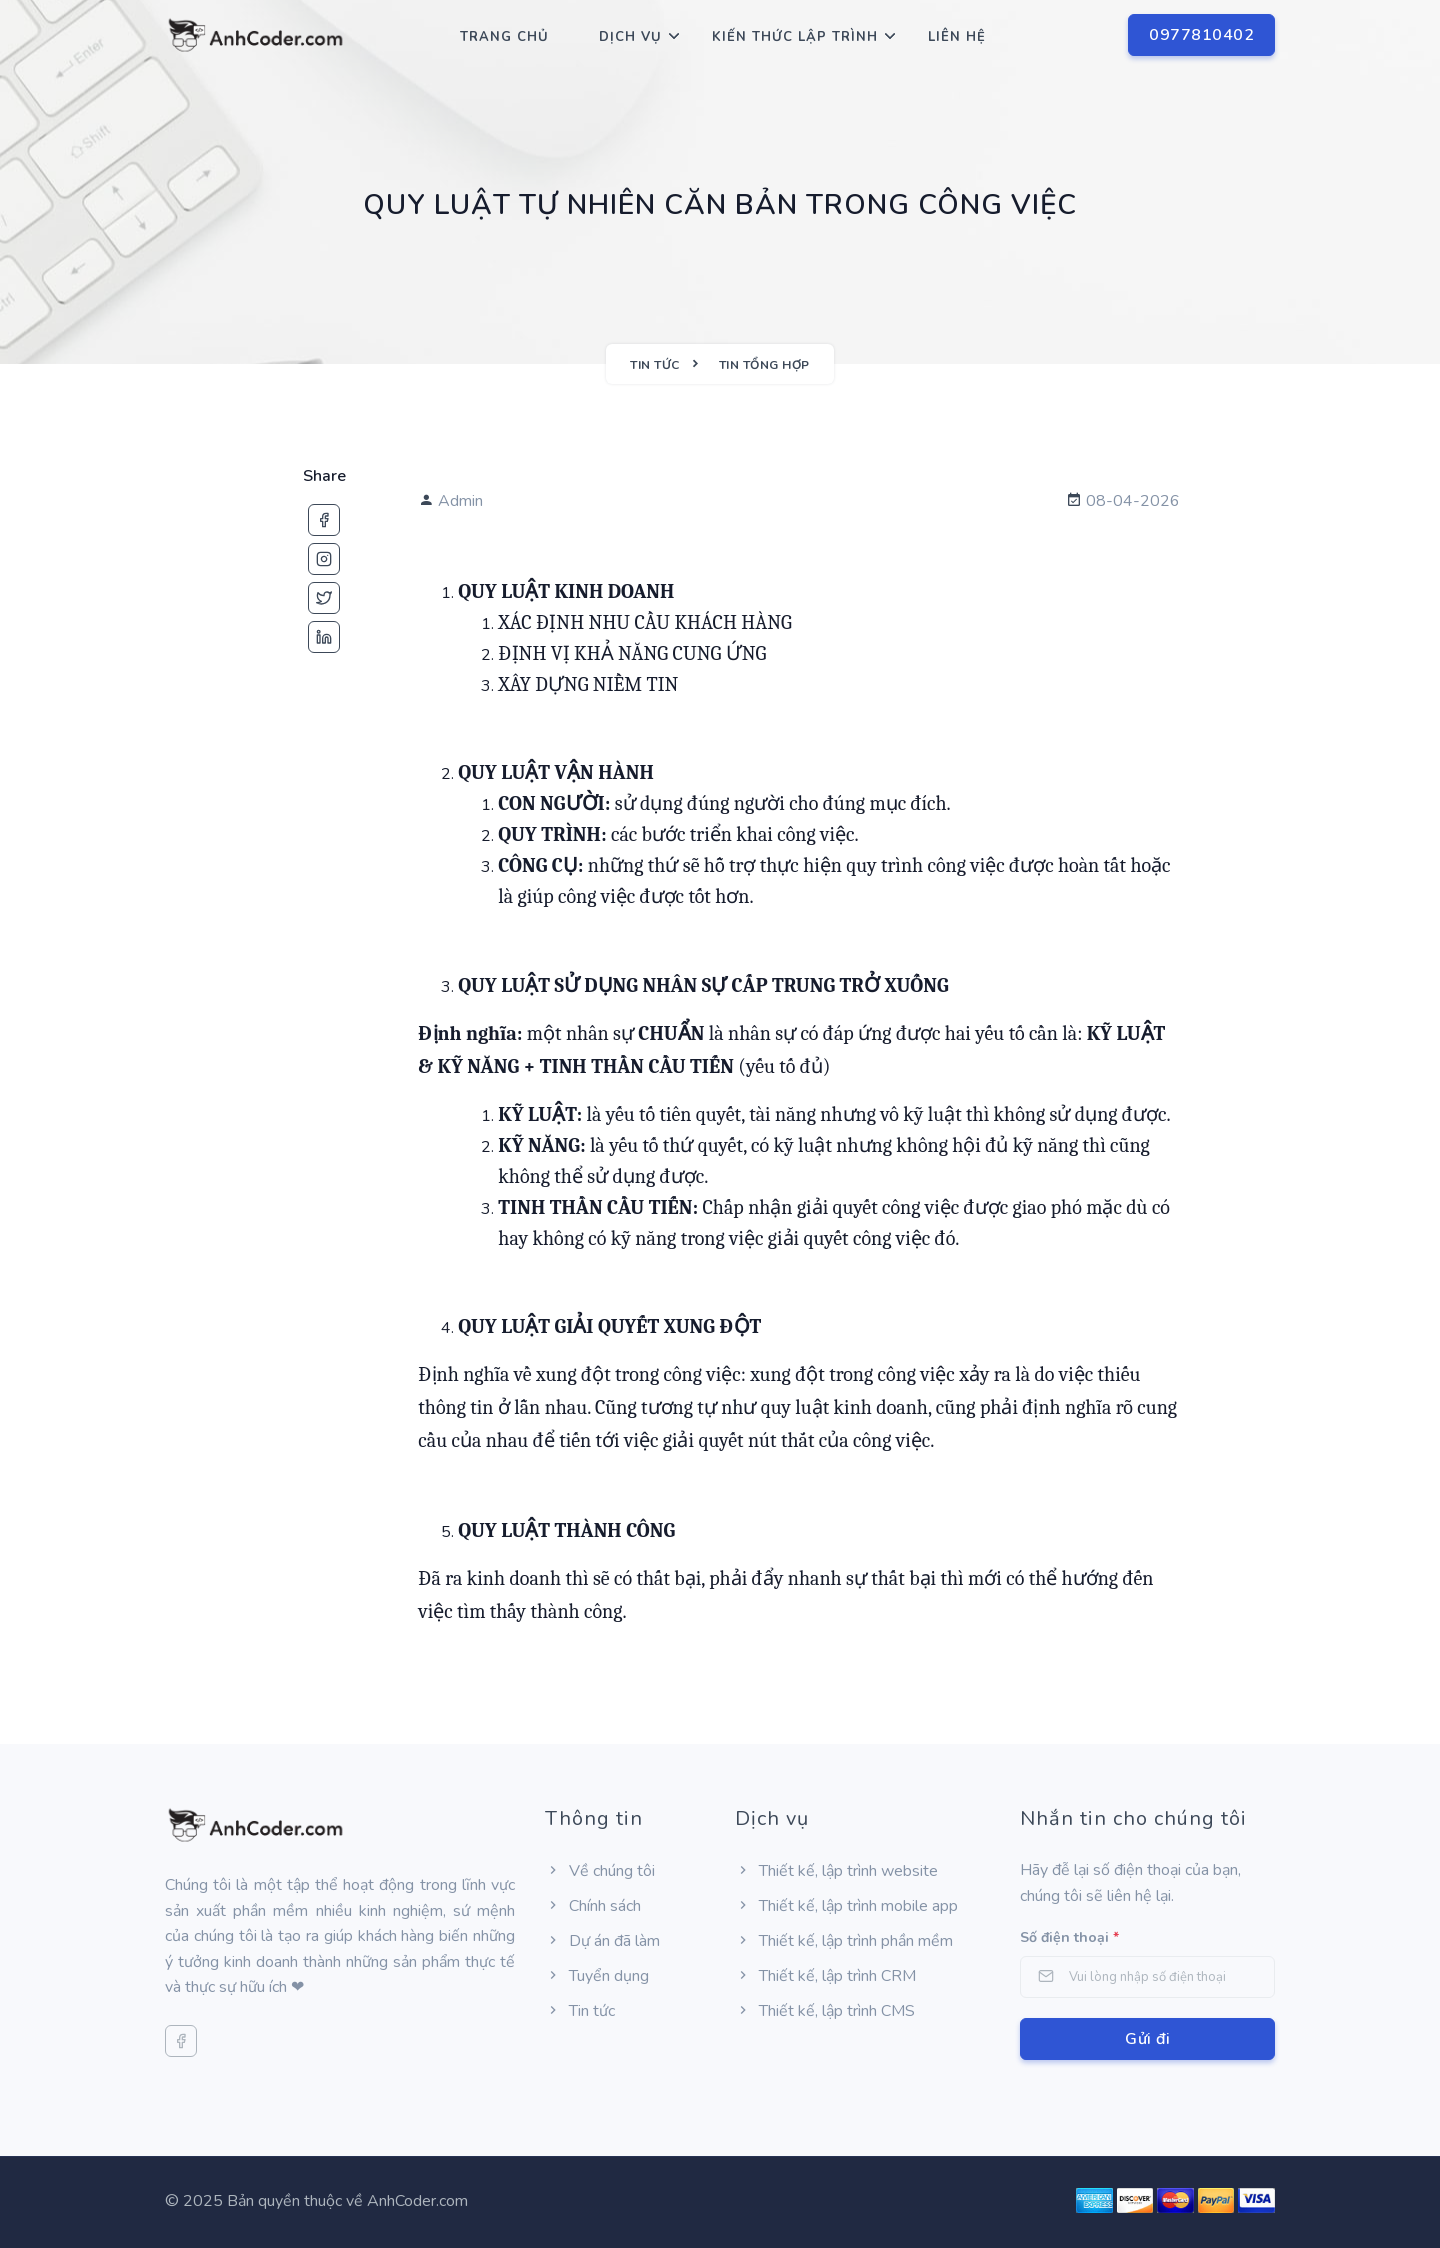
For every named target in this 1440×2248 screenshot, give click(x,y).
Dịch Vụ (630, 37)
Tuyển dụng (597, 1976)
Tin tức (580, 2011)
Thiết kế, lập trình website (836, 1871)
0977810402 (1201, 35)
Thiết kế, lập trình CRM (825, 1976)
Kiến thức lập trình (795, 37)
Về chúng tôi (600, 1871)
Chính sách (593, 1906)
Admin (450, 501)
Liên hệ (957, 37)
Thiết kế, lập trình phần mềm (844, 1941)
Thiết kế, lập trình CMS (825, 2011)
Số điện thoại (1069, 1937)
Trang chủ (504, 37)
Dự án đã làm (602, 1941)
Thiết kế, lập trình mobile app (846, 1906)
